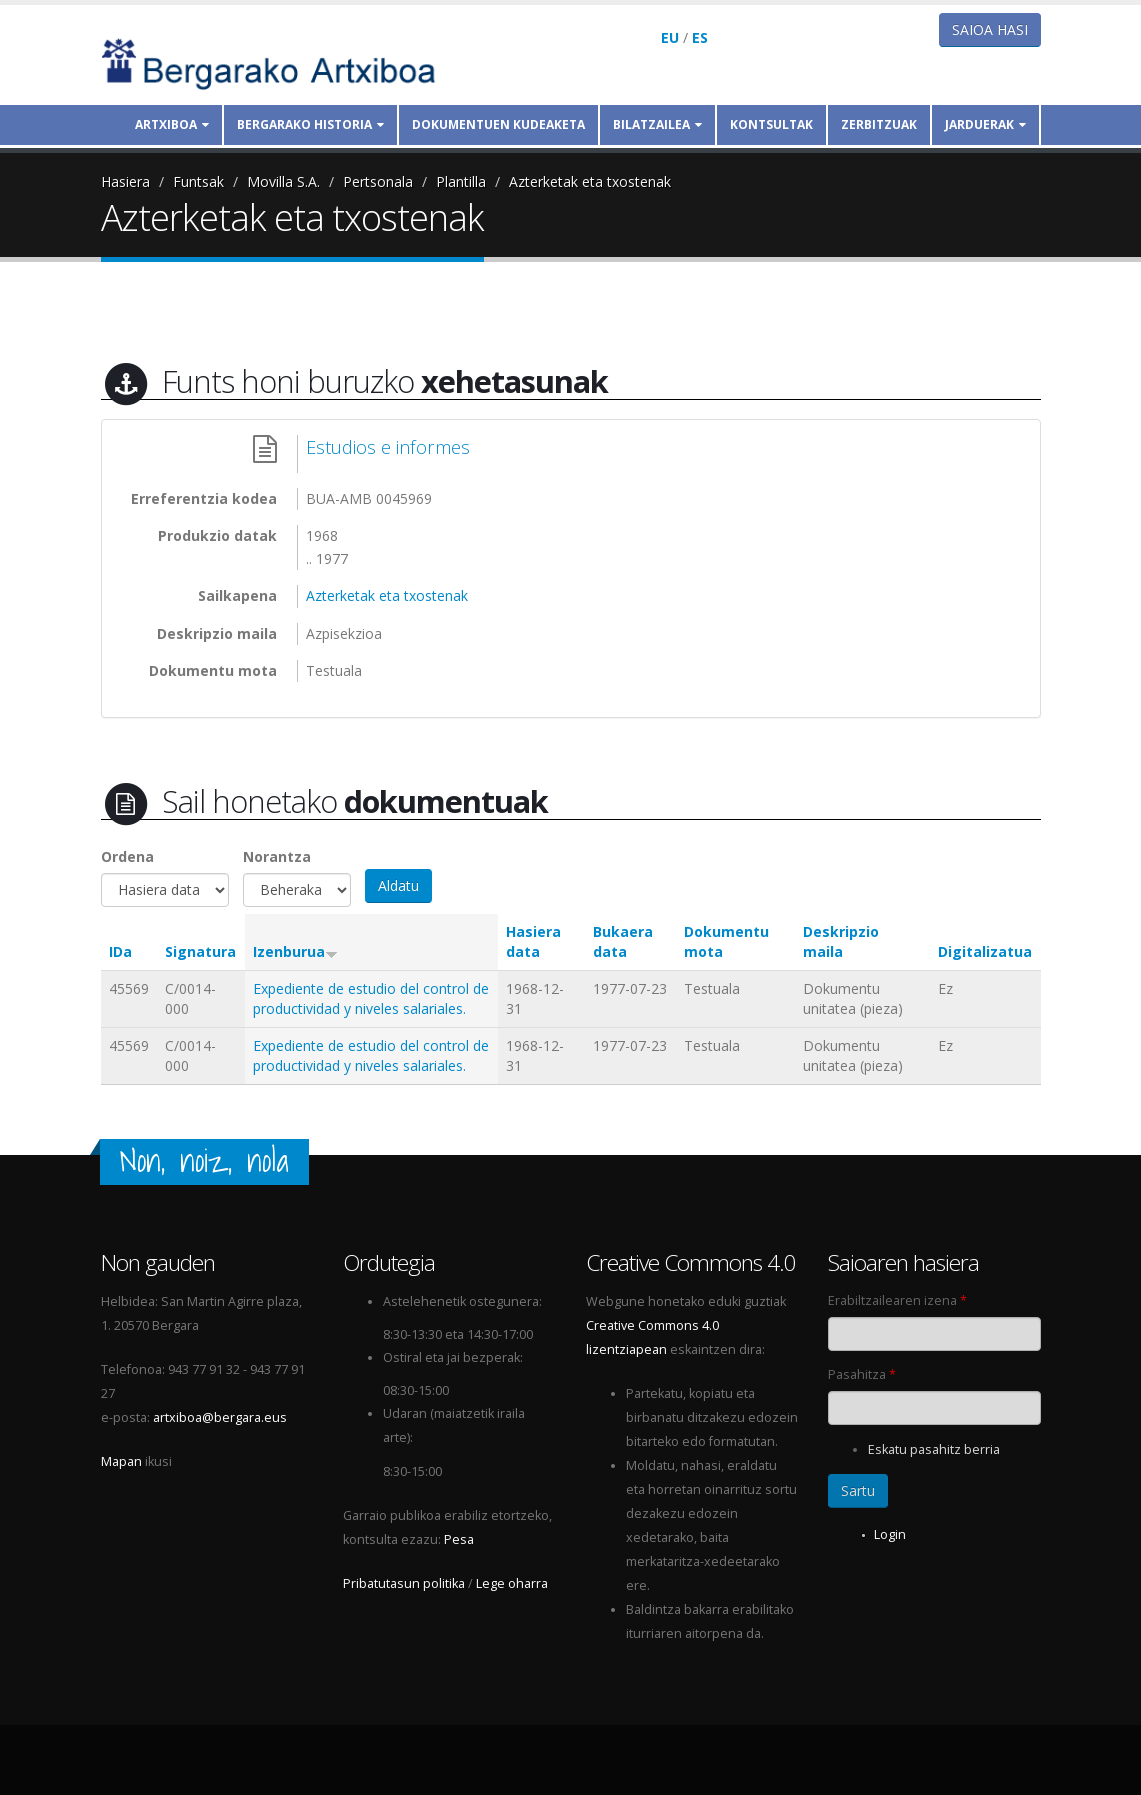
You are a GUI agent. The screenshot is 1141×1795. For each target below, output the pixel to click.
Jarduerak (985, 124)
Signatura (200, 951)
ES (700, 37)
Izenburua (295, 951)
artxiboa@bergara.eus (220, 1417)
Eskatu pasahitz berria (934, 1449)
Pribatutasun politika (404, 1583)
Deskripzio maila (841, 941)
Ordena (127, 856)
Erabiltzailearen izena (897, 1300)
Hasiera (125, 181)
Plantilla (461, 181)
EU (670, 37)
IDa (120, 951)
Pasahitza (862, 1374)
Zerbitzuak (879, 124)
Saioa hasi (990, 29)
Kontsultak (771, 124)
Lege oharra (512, 1583)
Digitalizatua (985, 951)
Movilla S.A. (283, 181)
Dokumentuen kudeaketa (498, 124)
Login (890, 1534)
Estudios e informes (388, 447)
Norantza (277, 856)
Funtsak (198, 181)
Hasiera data (533, 941)
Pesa (459, 1539)
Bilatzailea (657, 124)
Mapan (121, 1461)
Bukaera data (623, 941)
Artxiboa (172, 124)
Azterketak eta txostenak (590, 181)
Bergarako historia (310, 124)
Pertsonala (378, 181)
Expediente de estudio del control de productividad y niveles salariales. (371, 998)
